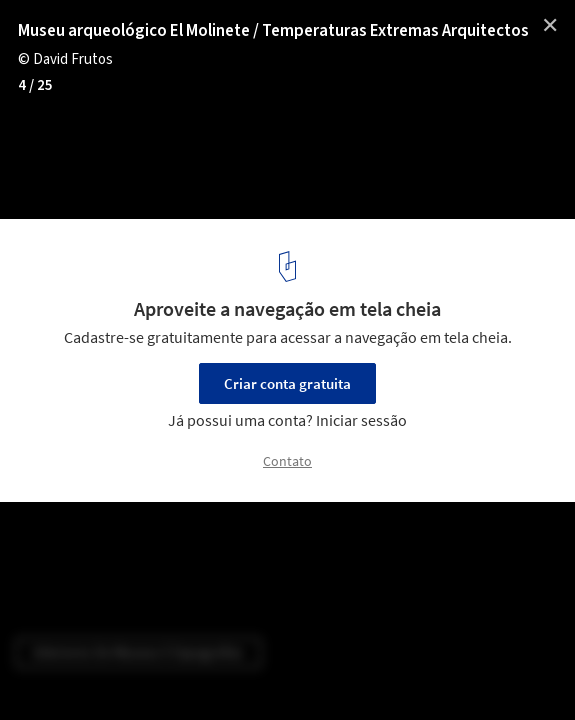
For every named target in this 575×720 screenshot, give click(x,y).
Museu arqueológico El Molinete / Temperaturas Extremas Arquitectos (273, 31)
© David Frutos (65, 59)
